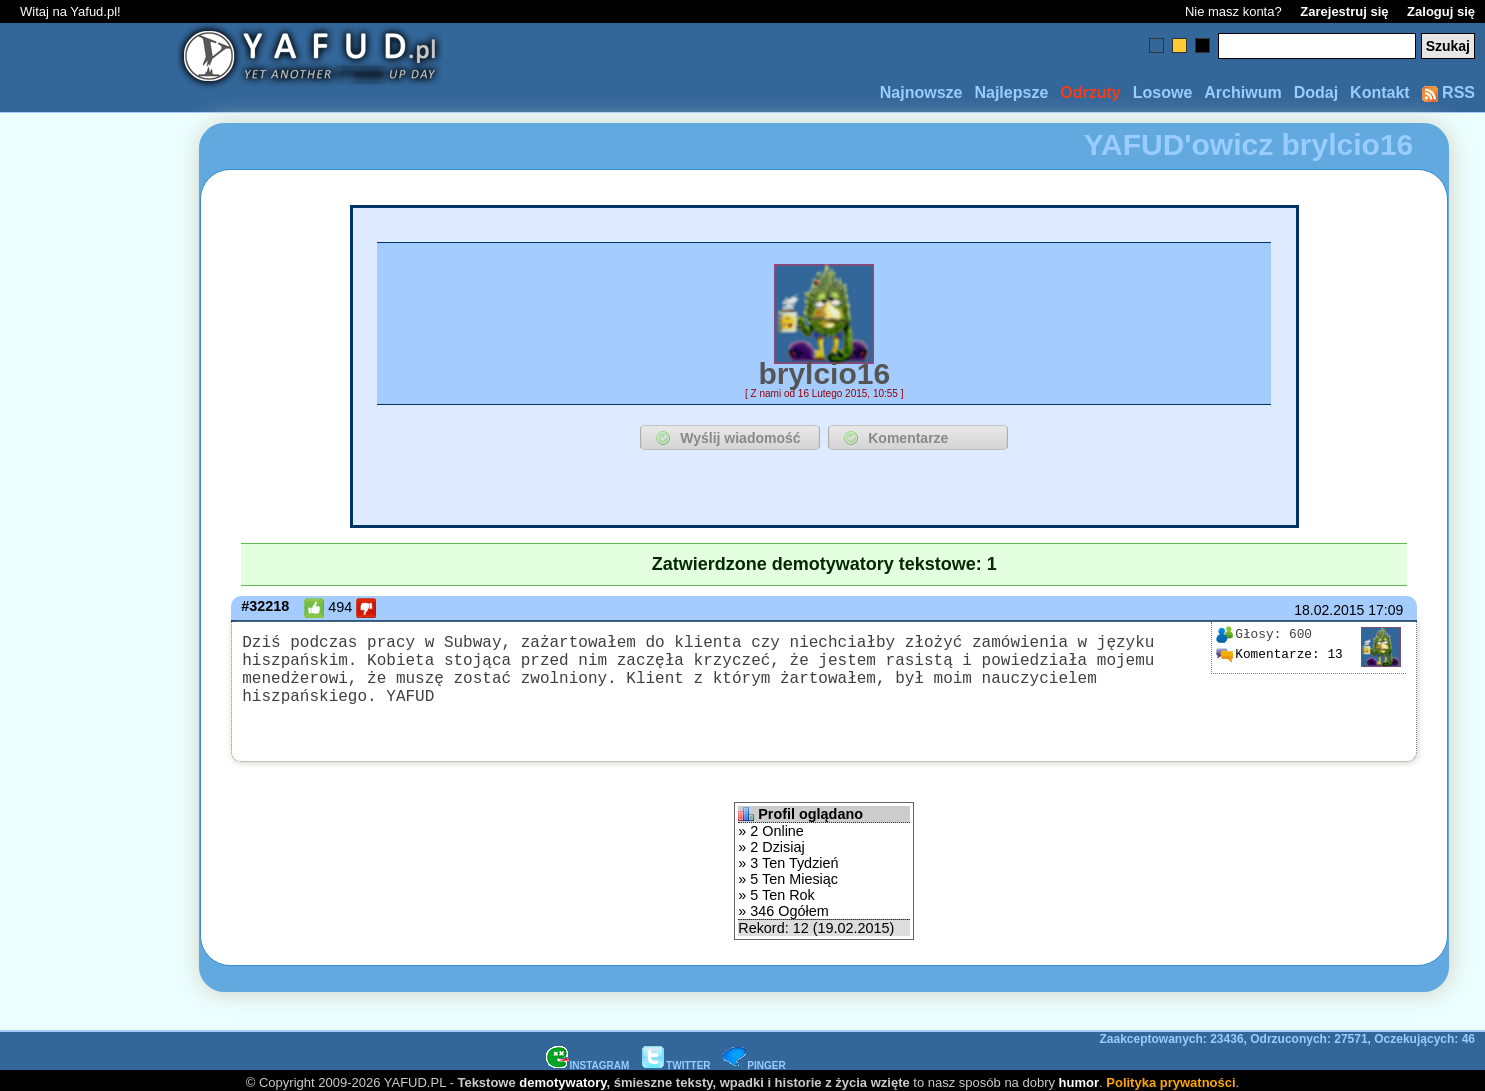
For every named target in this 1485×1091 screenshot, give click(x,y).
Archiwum (1242, 92)
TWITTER (676, 1059)
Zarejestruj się (1344, 11)
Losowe (1163, 92)
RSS (1448, 92)
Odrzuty (1090, 92)
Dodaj (1316, 92)
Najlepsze (1011, 92)
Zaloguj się (1441, 11)
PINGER (754, 1059)
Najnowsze (921, 92)
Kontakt (1380, 92)
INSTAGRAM (588, 1059)
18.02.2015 (1329, 610)
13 (1279, 654)
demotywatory (562, 1076)
